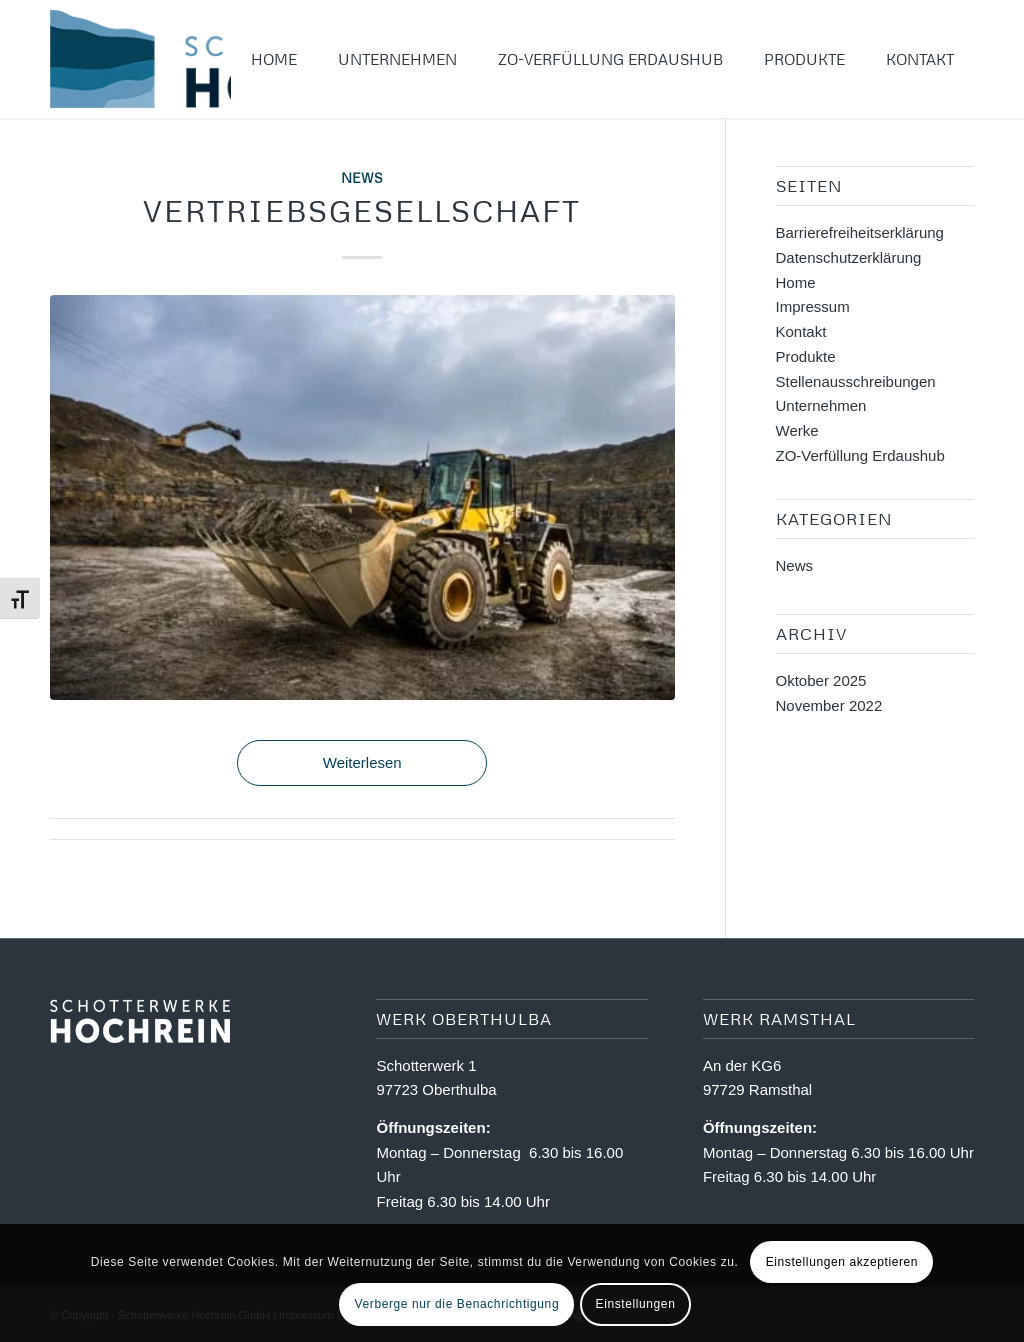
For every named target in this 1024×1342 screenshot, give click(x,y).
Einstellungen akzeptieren (842, 1262)
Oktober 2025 (821, 680)
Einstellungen (636, 1304)
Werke (797, 430)
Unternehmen (821, 405)
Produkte (806, 356)
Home (796, 282)
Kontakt (801, 331)
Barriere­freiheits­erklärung (860, 232)
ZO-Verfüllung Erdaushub (860, 455)
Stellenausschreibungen (856, 381)
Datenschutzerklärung (849, 257)
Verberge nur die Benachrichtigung (457, 1304)
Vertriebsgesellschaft (362, 210)
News (362, 177)
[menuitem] (274, 59)
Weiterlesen (362, 762)
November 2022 (829, 705)
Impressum (813, 306)
